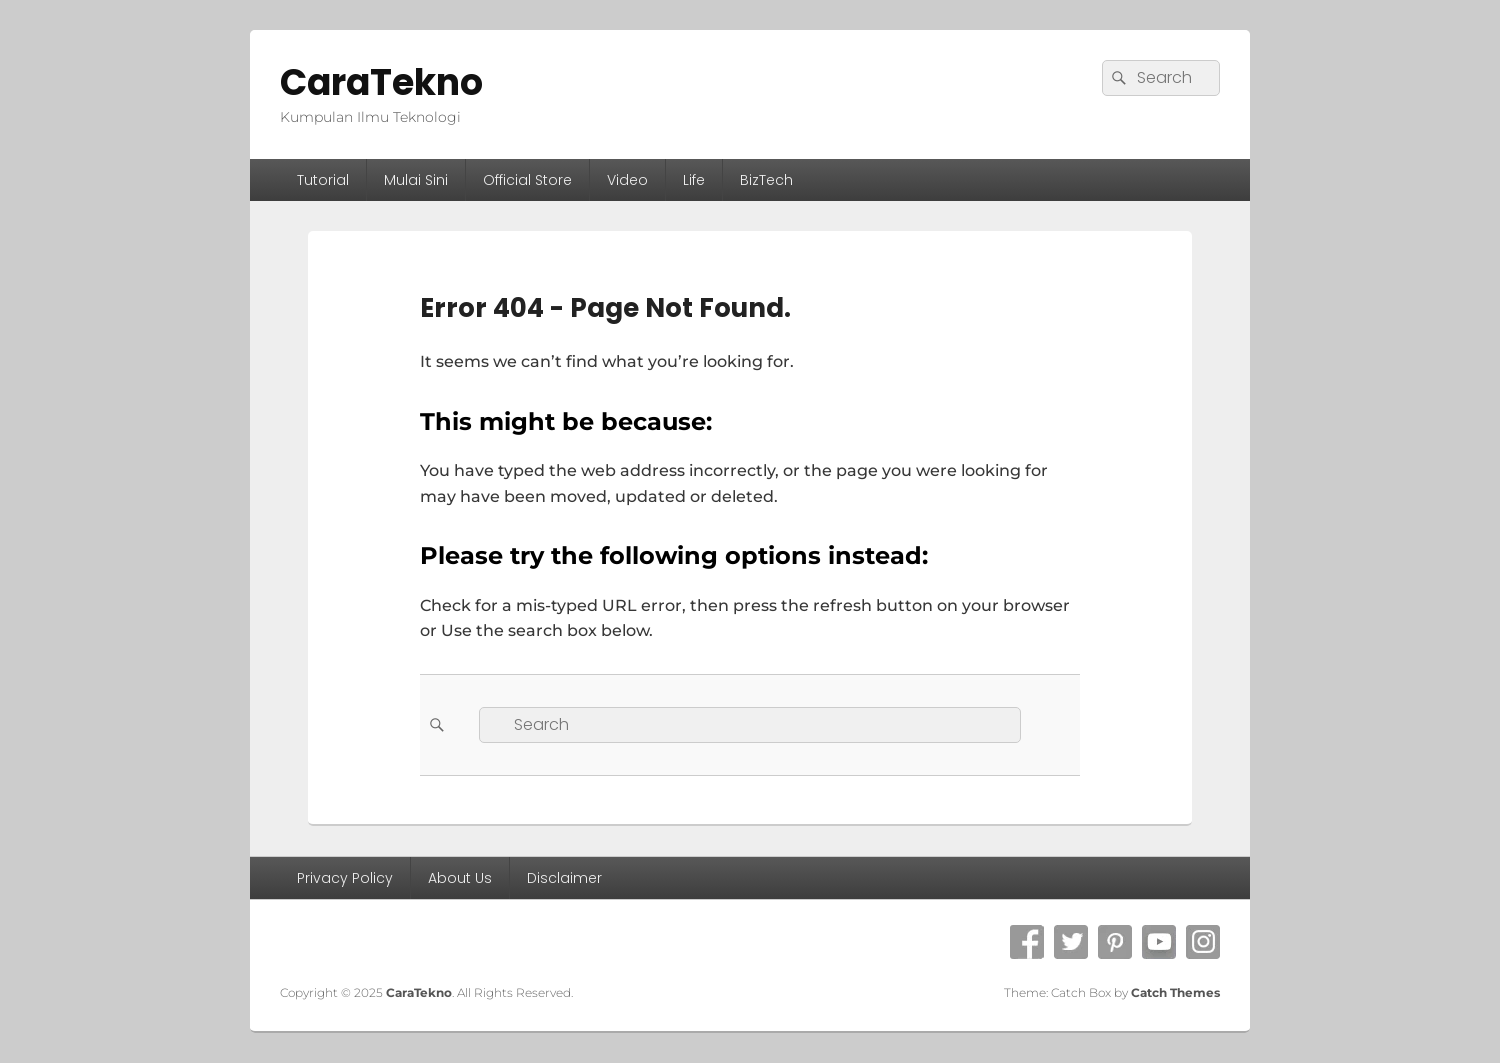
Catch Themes (1175, 992)
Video (627, 180)
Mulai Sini (416, 180)
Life (694, 180)
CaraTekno (381, 82)
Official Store (527, 180)
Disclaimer (564, 878)
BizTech (766, 180)
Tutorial (323, 180)
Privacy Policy (345, 878)
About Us (460, 878)
